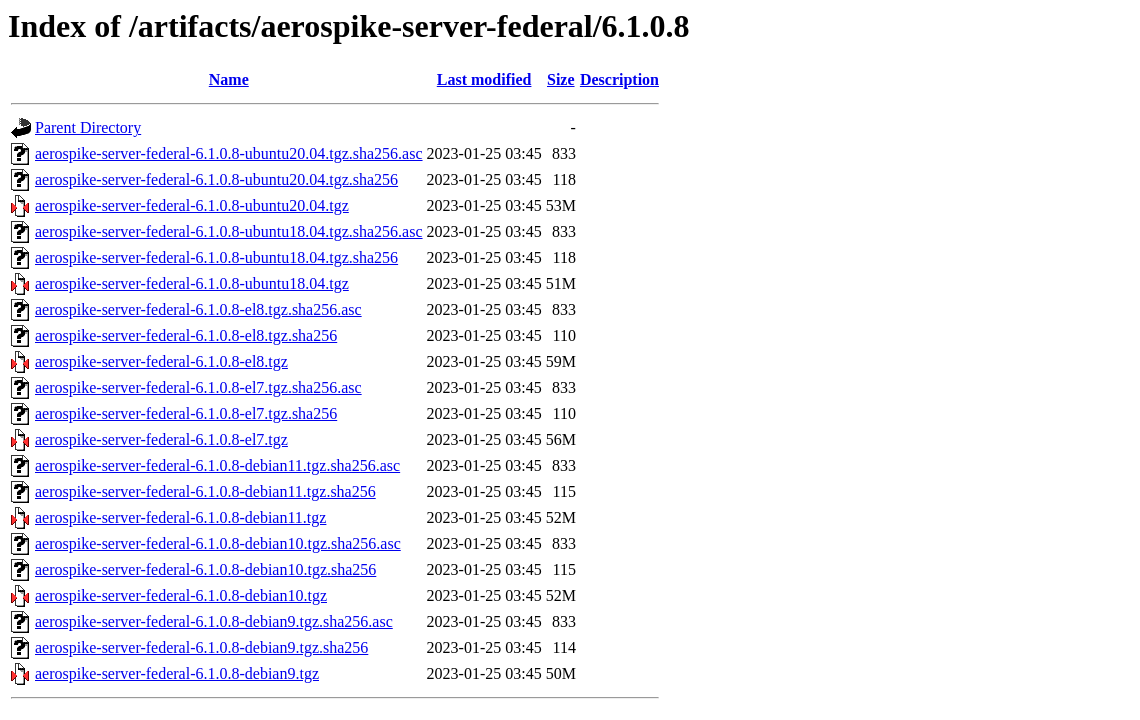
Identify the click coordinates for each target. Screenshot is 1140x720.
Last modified (484, 79)
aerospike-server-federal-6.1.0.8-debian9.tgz (177, 673)
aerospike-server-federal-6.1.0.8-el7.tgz (161, 439)
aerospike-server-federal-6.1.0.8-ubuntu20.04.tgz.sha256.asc (229, 153)
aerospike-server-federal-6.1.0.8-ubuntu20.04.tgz (192, 205)
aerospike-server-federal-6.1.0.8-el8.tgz (161, 361)
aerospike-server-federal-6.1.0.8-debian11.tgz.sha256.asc (217, 465)
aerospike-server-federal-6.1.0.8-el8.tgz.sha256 (186, 335)
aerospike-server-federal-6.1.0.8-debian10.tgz (181, 595)
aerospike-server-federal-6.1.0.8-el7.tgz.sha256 (186, 413)
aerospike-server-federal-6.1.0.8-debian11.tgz (180, 517)
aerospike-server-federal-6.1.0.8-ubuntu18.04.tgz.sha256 (216, 257)
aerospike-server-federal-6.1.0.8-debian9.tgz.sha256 (201, 647)
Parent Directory (88, 127)
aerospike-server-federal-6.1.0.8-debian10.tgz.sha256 (205, 569)
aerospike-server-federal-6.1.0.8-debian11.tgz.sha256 (205, 491)
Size (561, 79)
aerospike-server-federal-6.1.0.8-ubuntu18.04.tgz (192, 283)
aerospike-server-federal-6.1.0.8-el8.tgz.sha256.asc (198, 309)
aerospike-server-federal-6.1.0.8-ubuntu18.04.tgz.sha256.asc (229, 231)
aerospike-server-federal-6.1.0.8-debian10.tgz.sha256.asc (218, 543)
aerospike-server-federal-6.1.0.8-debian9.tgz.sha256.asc (214, 621)
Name (229, 79)
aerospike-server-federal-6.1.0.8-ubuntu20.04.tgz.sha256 (216, 179)
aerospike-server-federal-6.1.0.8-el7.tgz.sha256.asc (198, 387)
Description (619, 79)
